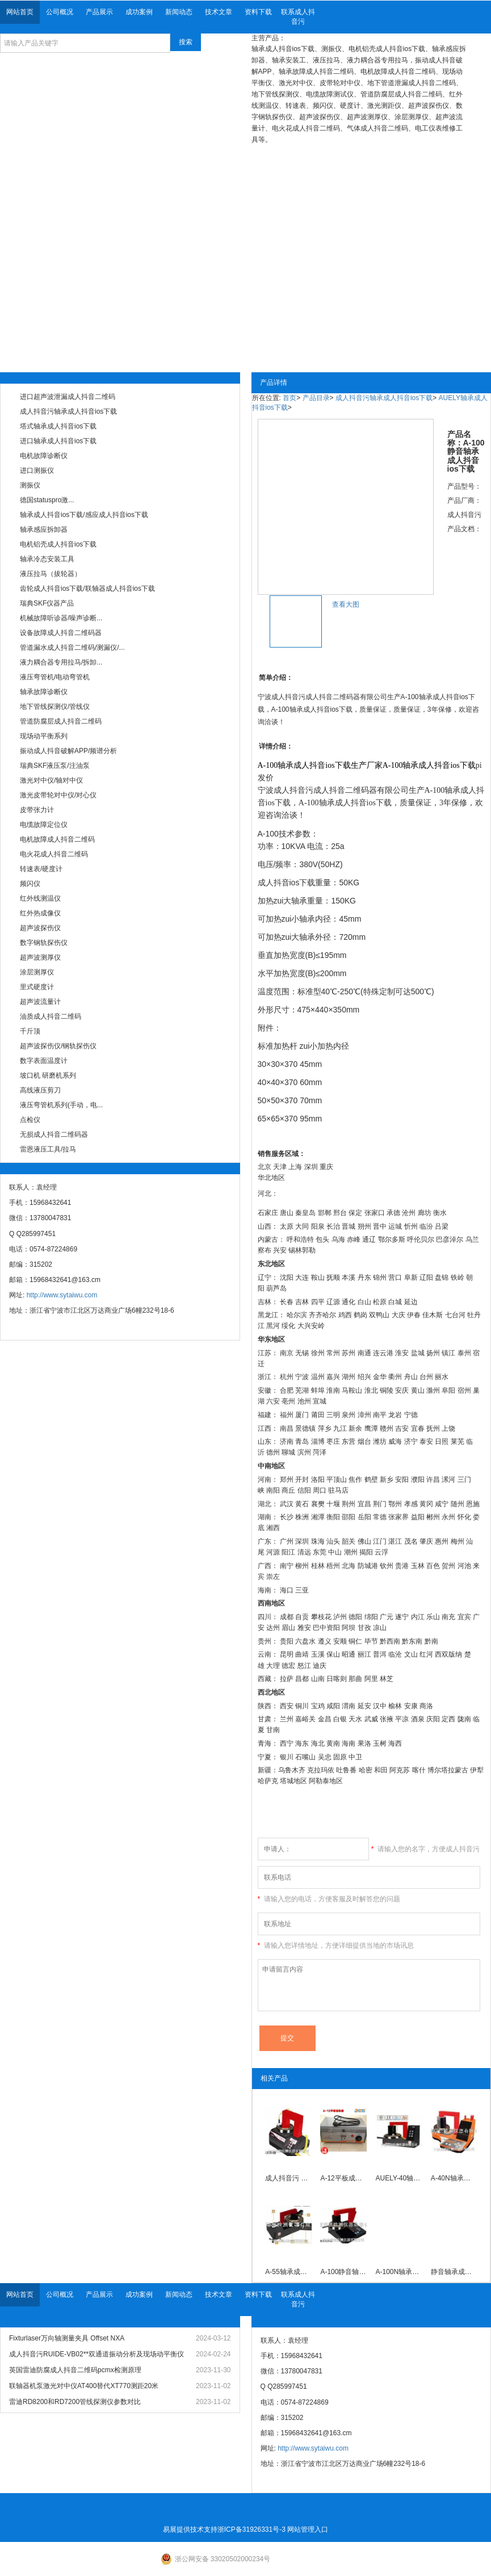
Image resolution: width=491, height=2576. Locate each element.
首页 (289, 398)
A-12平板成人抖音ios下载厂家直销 (343, 2178)
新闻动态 (178, 12)
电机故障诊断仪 (44, 456)
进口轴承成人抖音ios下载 (58, 441)
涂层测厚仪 (37, 972)
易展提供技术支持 (190, 2529)
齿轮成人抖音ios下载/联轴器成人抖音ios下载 (87, 588)
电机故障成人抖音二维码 (57, 839)
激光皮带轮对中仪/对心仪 (58, 795)
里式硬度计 (37, 987)
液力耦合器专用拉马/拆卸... (61, 662)
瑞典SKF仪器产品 (47, 603)
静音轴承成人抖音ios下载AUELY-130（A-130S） (454, 2272)
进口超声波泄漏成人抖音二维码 (67, 397)
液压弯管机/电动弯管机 (55, 677)
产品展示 (99, 12)
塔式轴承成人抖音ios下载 (58, 426)
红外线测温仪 (40, 898)
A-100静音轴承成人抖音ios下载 (343, 2272)
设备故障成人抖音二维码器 (61, 633)
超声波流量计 (40, 1002)
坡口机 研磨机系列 (48, 1075)
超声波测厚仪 (40, 957)
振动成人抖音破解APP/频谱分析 (68, 751)
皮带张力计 (37, 810)
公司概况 (59, 12)
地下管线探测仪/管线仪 (55, 707)
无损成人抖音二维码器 (54, 1134)
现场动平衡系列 (44, 736)
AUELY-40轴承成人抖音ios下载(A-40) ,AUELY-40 (399, 2178)
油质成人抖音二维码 (50, 1016)
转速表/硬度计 (41, 869)
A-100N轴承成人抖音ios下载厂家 (399, 2272)
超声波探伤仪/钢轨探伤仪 (58, 1046)
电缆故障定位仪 (44, 825)
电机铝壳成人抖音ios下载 (58, 544)
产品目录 (316, 398)
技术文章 (218, 12)
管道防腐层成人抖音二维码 (61, 721)
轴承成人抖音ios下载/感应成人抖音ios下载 (84, 515)
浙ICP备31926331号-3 (251, 2529)
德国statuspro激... (47, 500)
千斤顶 (30, 1031)
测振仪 (30, 485)
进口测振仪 (37, 470)
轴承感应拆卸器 (44, 529)
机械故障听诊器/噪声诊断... (61, 618)
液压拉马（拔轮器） (50, 574)
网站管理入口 (307, 2529)
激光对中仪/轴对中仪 (51, 780)
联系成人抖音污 (298, 17)
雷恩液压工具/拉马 (48, 1149)
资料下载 (258, 12)
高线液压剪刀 (40, 1090)
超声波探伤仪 (40, 928)
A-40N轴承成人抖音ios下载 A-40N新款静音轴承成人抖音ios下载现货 (454, 2178)
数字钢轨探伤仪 (44, 943)
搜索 (185, 42)
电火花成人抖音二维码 (54, 854)
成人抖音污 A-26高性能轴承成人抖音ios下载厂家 (288, 2178)
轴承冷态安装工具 (47, 559)
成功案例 (139, 12)
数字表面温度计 (44, 1061)
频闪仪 (30, 884)
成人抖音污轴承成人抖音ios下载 (68, 411)
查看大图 (345, 604)
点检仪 (30, 1120)
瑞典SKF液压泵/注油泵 (55, 766)
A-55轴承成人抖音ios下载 (288, 2272)
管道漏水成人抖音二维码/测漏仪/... (72, 648)
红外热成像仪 (40, 913)
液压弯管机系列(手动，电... (61, 1105)
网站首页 (19, 12)
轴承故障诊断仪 (44, 692)
